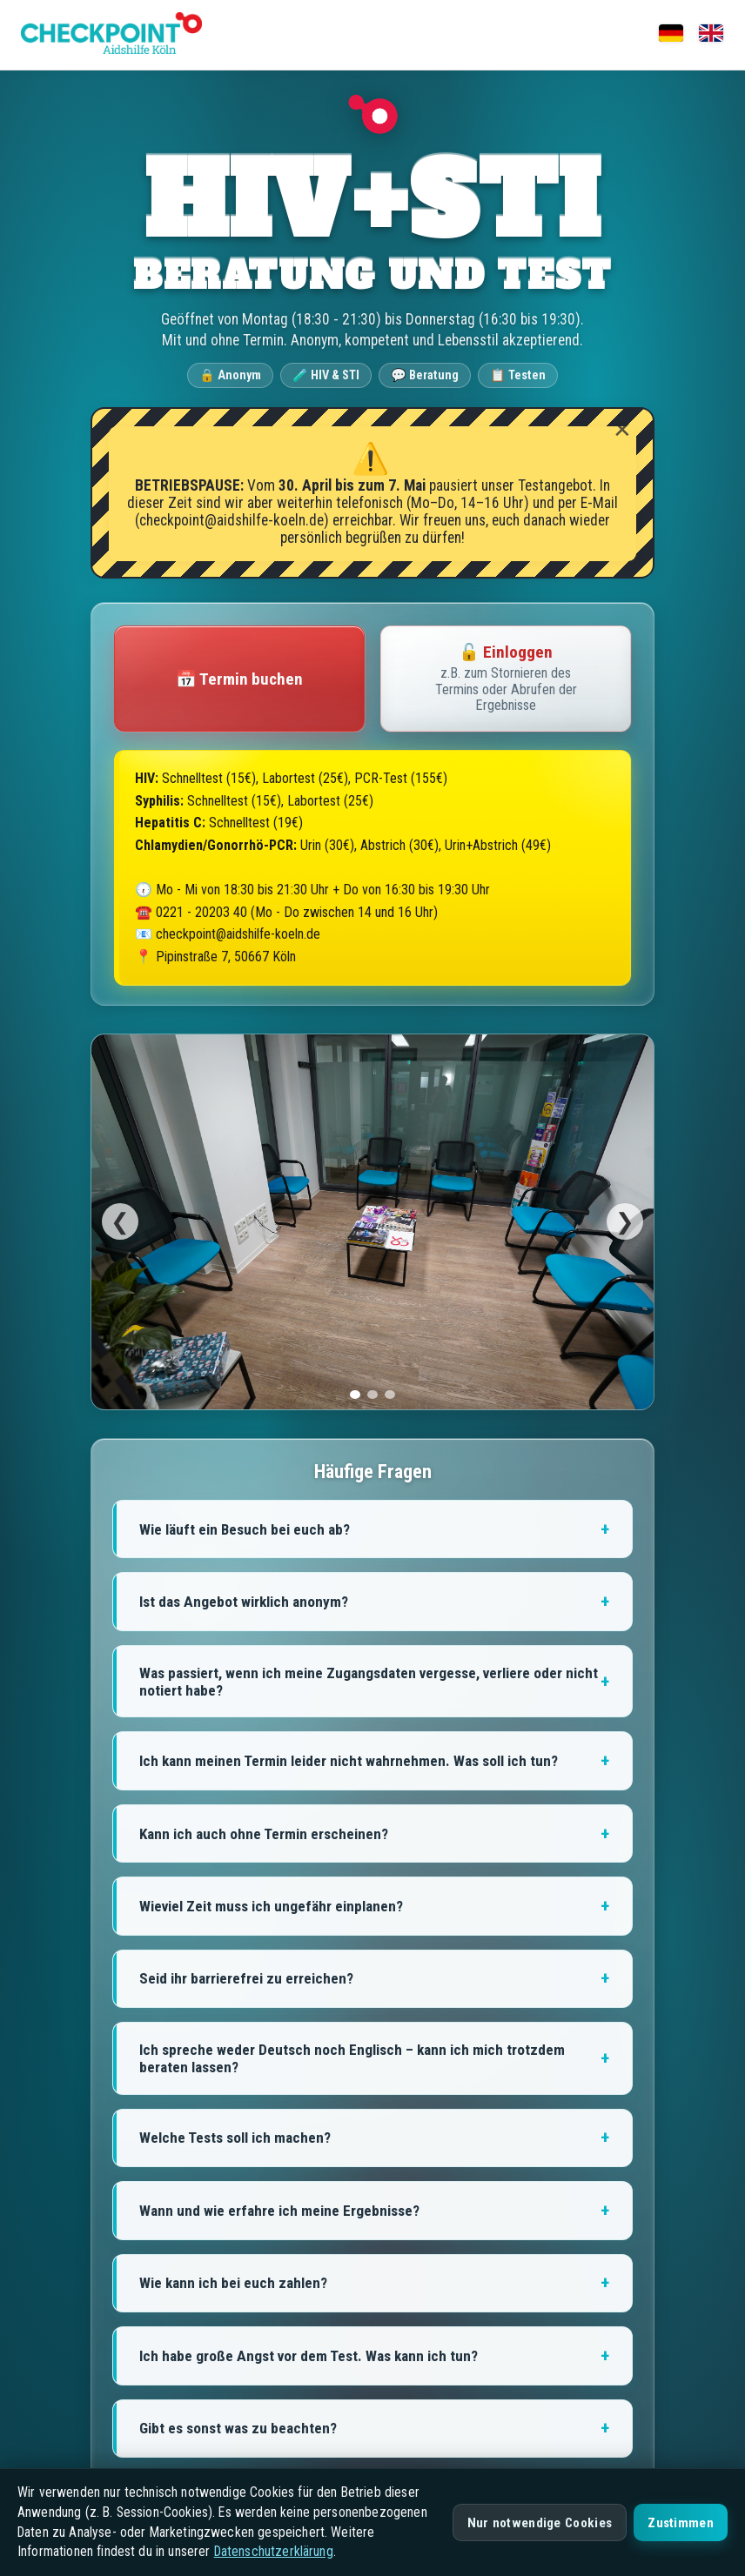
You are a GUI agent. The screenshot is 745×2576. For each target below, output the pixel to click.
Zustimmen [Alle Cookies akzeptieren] (681, 2523)
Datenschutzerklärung (273, 2551)
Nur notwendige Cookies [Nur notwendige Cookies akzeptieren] (540, 2523)
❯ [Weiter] (624, 1221)
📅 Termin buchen (239, 679)
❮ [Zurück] (120, 1221)
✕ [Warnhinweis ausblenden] (622, 430)
